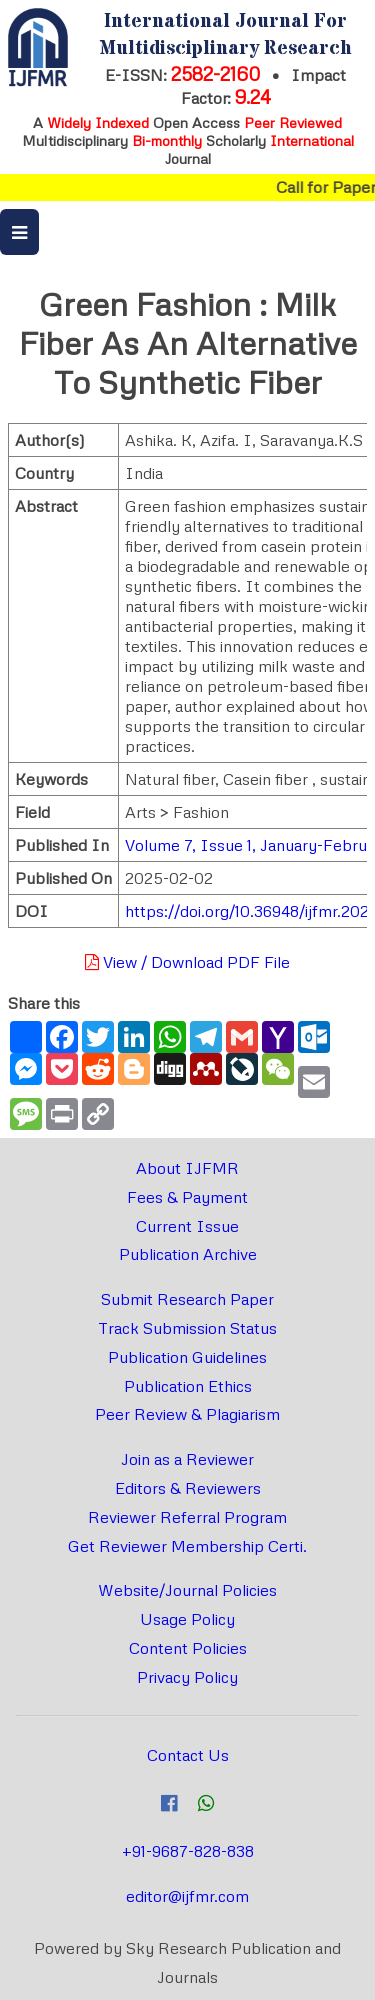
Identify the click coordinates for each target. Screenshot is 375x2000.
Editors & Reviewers (188, 1488)
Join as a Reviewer (187, 1459)
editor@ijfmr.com (187, 1896)
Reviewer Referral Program (187, 1517)
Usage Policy (187, 1619)
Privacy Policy (187, 1677)
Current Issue (187, 1226)
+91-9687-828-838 (188, 1851)
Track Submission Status (187, 1328)
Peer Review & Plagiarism (187, 1414)
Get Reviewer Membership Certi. (187, 1546)
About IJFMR (187, 1168)
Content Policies (188, 1648)
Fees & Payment (187, 1197)
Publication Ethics (188, 1386)
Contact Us (188, 1755)
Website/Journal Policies (187, 1590)
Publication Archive (188, 1254)
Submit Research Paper (187, 1299)
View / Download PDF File (187, 962)
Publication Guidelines (187, 1357)
